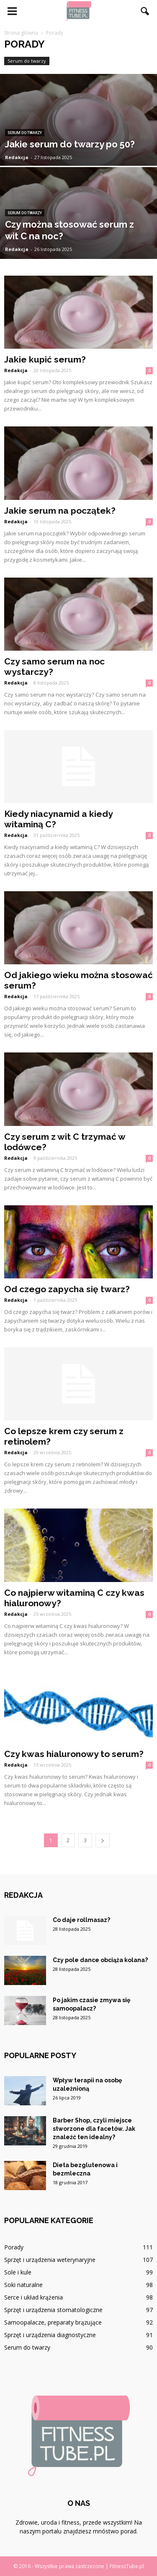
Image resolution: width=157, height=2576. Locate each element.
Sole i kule (17, 2272)
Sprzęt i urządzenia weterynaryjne (49, 2260)
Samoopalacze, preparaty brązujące (53, 2322)
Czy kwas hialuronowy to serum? (74, 1754)
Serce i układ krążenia (33, 2297)
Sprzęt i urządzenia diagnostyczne (50, 2335)
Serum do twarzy (27, 61)
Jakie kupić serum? (45, 359)
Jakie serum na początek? (60, 510)
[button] (145, 11)
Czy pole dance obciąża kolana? (100, 1960)
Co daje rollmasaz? (81, 1920)
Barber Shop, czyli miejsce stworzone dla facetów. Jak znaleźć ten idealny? (94, 2128)
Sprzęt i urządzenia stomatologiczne (53, 2310)
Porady (13, 2247)
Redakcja (16, 157)
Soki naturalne (23, 2285)
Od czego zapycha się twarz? (67, 1289)
